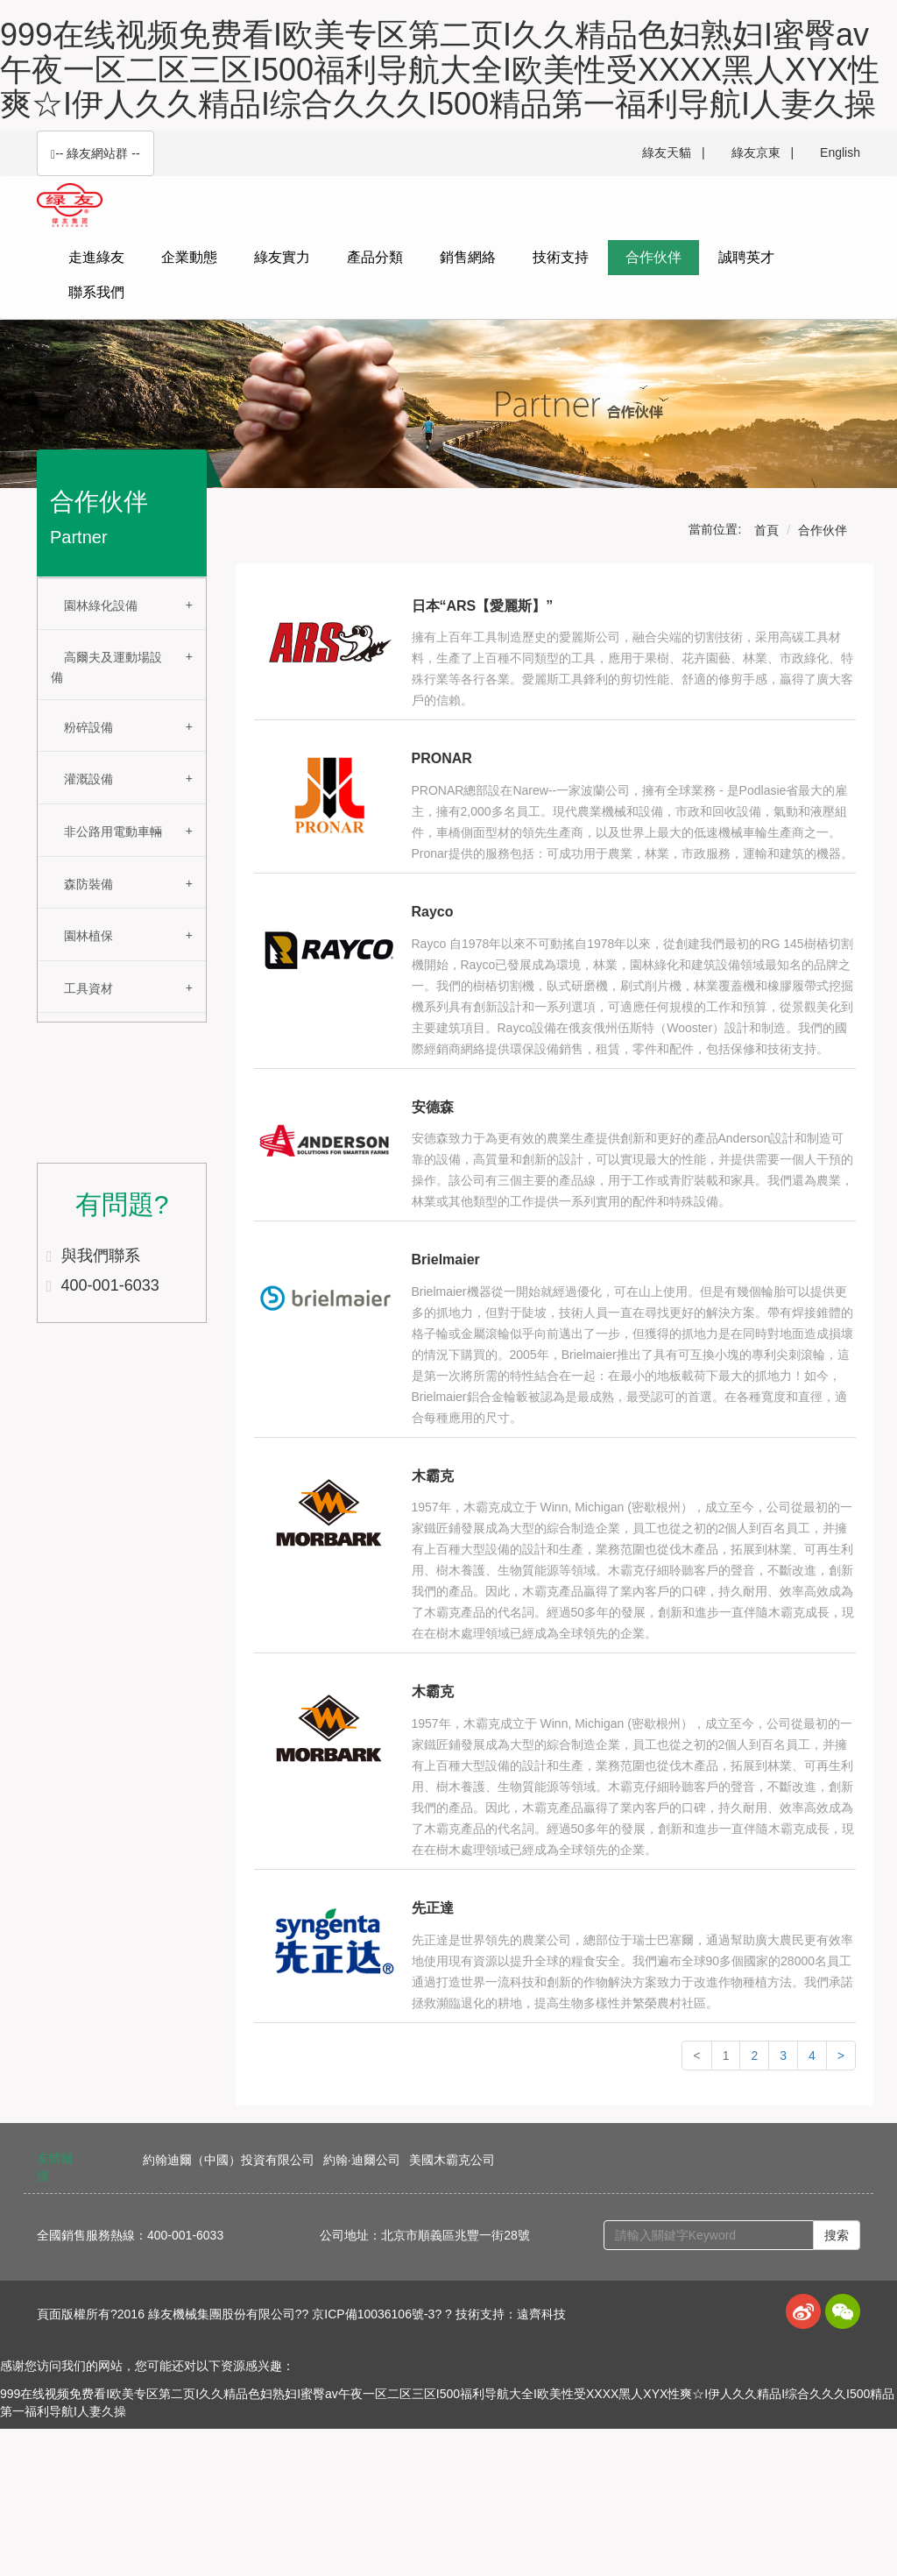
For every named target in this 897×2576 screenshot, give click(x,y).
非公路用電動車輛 (113, 831)
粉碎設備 (88, 727)
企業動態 (189, 257)
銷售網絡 (468, 257)
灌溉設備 (88, 779)
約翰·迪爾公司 (361, 2160)
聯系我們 (96, 292)
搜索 (836, 2235)
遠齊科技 (541, 2314)
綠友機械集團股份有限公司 (221, 2314)
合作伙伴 (653, 257)
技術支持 (561, 257)
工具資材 (88, 988)
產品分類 (375, 257)
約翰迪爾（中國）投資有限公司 (228, 2160)
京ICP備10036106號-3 (373, 2314)
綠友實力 (282, 257)
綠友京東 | (762, 152)
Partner (79, 537)
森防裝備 (88, 884)
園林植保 (88, 936)
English (840, 152)
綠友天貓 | (673, 152)
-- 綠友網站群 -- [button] (95, 153)
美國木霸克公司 (452, 2160)
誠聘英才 (746, 257)
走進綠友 (96, 257)
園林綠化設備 (101, 605)
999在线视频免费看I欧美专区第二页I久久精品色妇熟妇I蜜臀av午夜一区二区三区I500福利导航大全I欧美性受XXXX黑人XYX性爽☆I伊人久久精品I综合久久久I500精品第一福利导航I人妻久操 (439, 69)
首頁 (766, 530)
